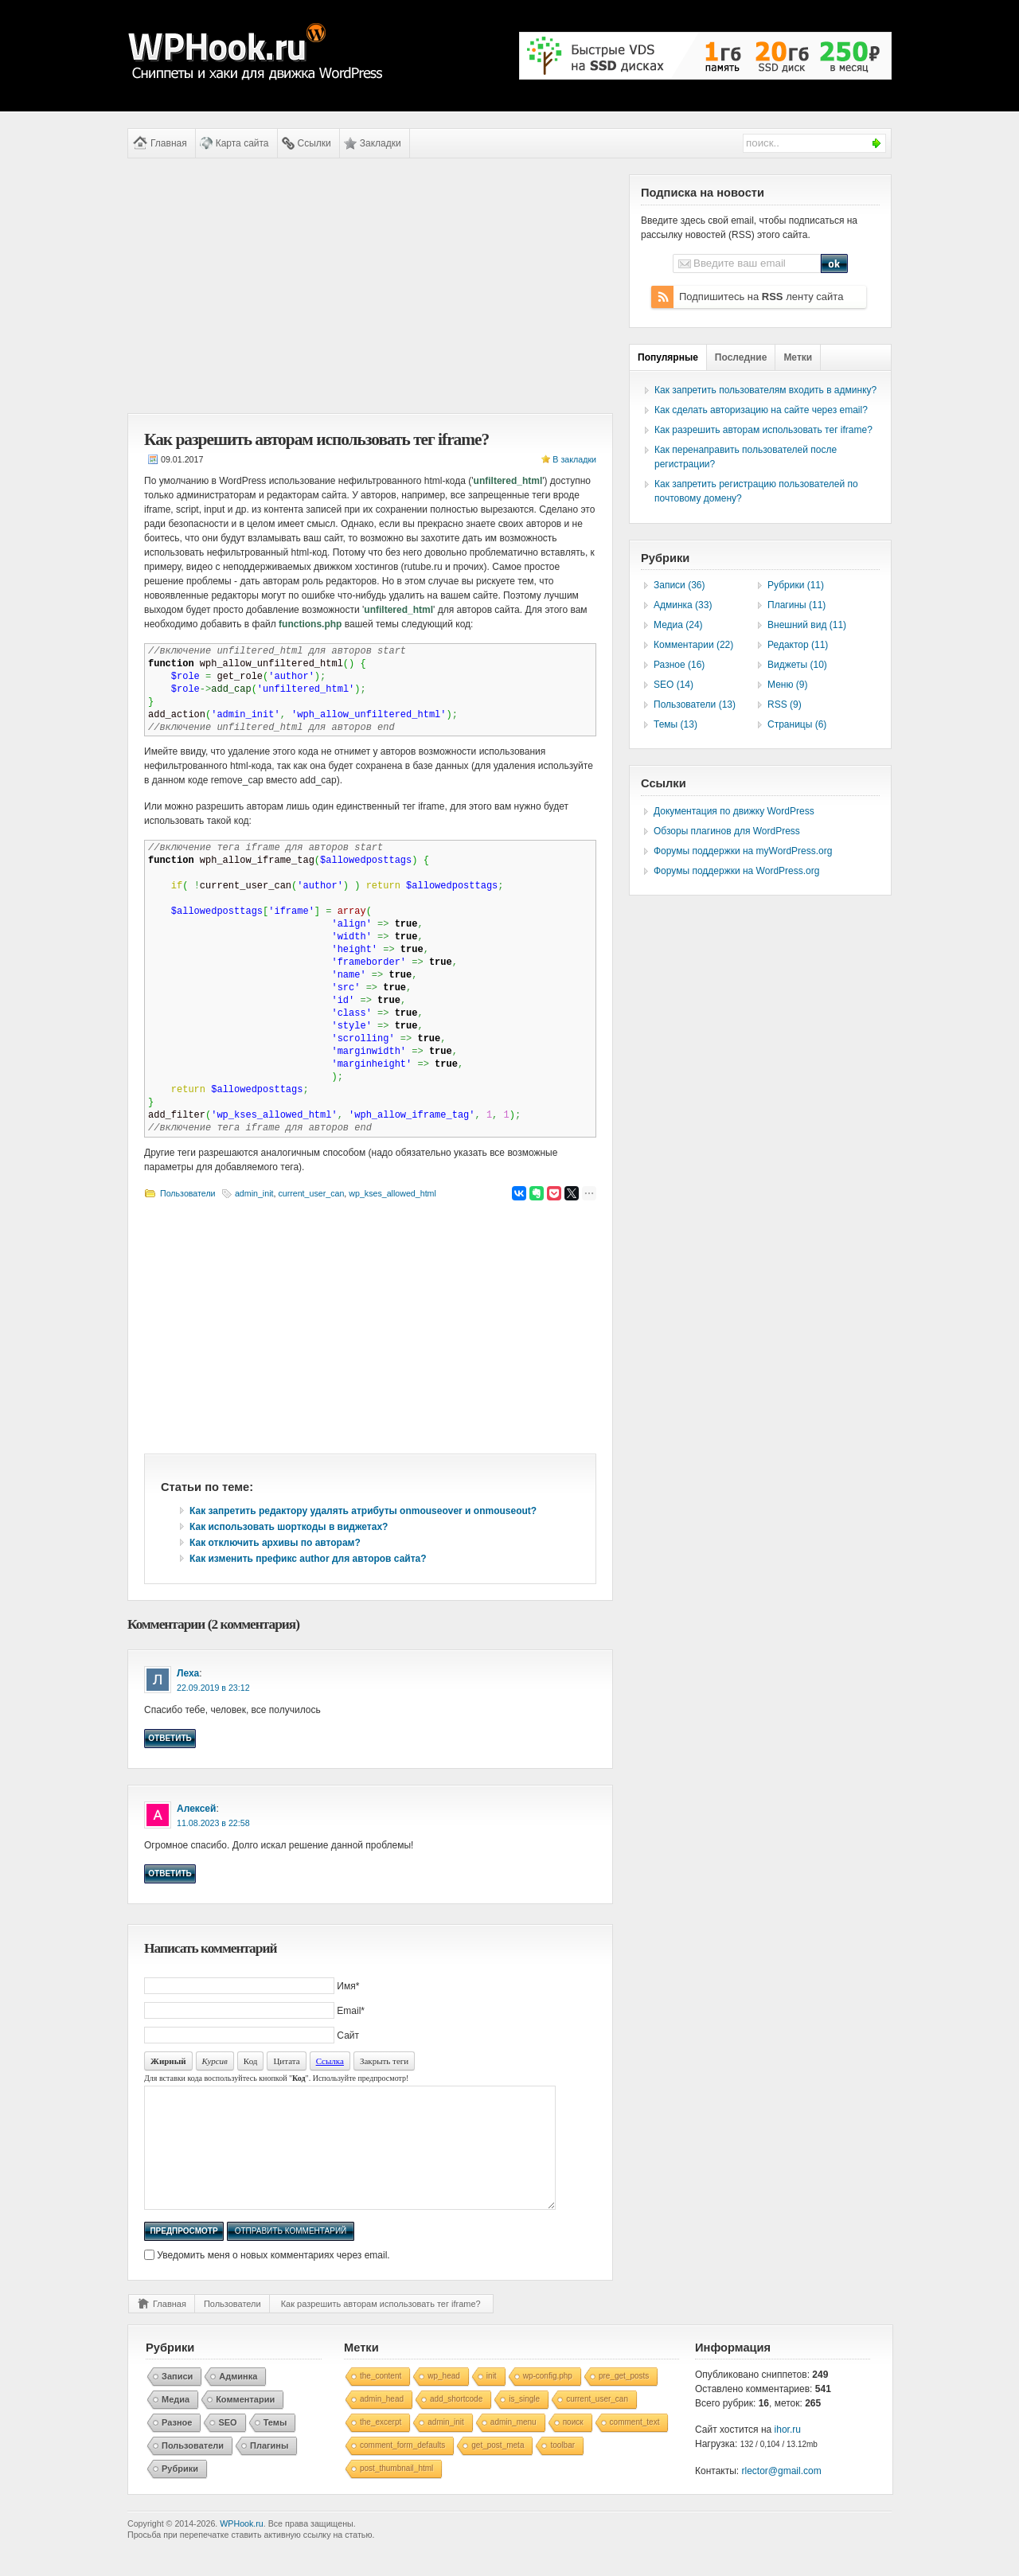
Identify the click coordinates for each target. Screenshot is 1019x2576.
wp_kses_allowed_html (392, 1193)
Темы (275, 2446)
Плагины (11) (796, 605)
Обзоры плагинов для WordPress (727, 831)
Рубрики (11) (795, 585)
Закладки (380, 143)
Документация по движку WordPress (734, 811)
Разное (177, 2446)
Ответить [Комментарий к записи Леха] (169, 1738)
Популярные (668, 357)
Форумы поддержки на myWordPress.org (743, 851)
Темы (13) (675, 724)
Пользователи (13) (695, 704)
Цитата (286, 2061)
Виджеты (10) (797, 664)
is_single (524, 2422)
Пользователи (188, 1193)
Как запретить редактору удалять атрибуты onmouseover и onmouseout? (363, 1510)
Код (251, 2061)
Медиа (175, 2423)
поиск (573, 2445)
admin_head (382, 2422)
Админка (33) (683, 605)
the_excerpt (380, 2445)
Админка (238, 2400)
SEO (227, 2446)
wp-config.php (547, 2399)
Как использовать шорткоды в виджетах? (288, 1526)
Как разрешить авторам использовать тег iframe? (381, 2327)
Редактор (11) (797, 644)
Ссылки (314, 143)
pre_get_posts (624, 2399)
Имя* (348, 1986)
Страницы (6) (796, 724)
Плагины (269, 2469)
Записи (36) (679, 585)
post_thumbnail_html (396, 2492)
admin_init (254, 1193)
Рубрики (180, 2492)
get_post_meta (497, 2469)
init (491, 2399)
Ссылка (330, 2061)
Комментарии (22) (693, 644)
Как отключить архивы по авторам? (275, 1542)
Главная (168, 143)
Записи (177, 2400)
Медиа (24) (678, 624)
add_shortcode (456, 2422)
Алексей (196, 1808)
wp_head (444, 2399)
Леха (188, 1673)
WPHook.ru (241, 2547)
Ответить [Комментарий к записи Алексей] (169, 1873)
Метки (797, 357)
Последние (741, 357)
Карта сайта (242, 143)
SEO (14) (673, 684)
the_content (380, 2399)
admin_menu (513, 2445)
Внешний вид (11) (806, 624)
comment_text (635, 2445)
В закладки (574, 459)
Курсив (215, 2061)
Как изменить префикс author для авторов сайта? (308, 1558)
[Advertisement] (370, 285)
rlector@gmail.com (782, 2494)
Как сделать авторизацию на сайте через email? (761, 410)
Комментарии (245, 2423)
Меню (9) (787, 684)
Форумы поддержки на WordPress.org (736, 870)
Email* (351, 2010)
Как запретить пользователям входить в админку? (765, 390)
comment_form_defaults (402, 2469)
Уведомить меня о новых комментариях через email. (273, 2279)
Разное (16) (679, 664)
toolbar (562, 2469)
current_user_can (311, 1193)
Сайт (348, 2035)
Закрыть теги (384, 2061)
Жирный (168, 2061)
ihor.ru (788, 2453)
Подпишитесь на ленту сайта (761, 296)
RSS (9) (784, 704)
